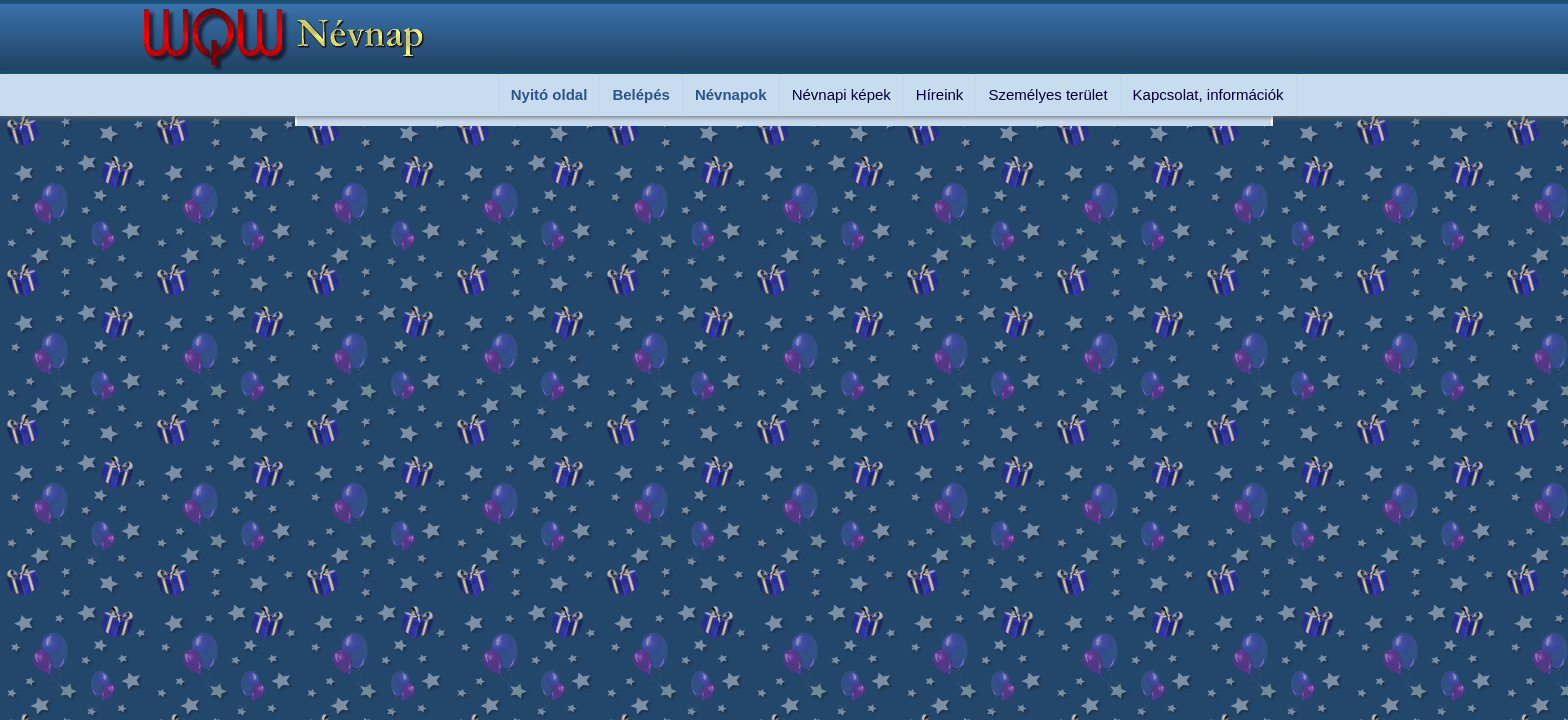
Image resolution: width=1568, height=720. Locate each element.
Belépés (641, 94)
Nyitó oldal (549, 94)
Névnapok (731, 94)
